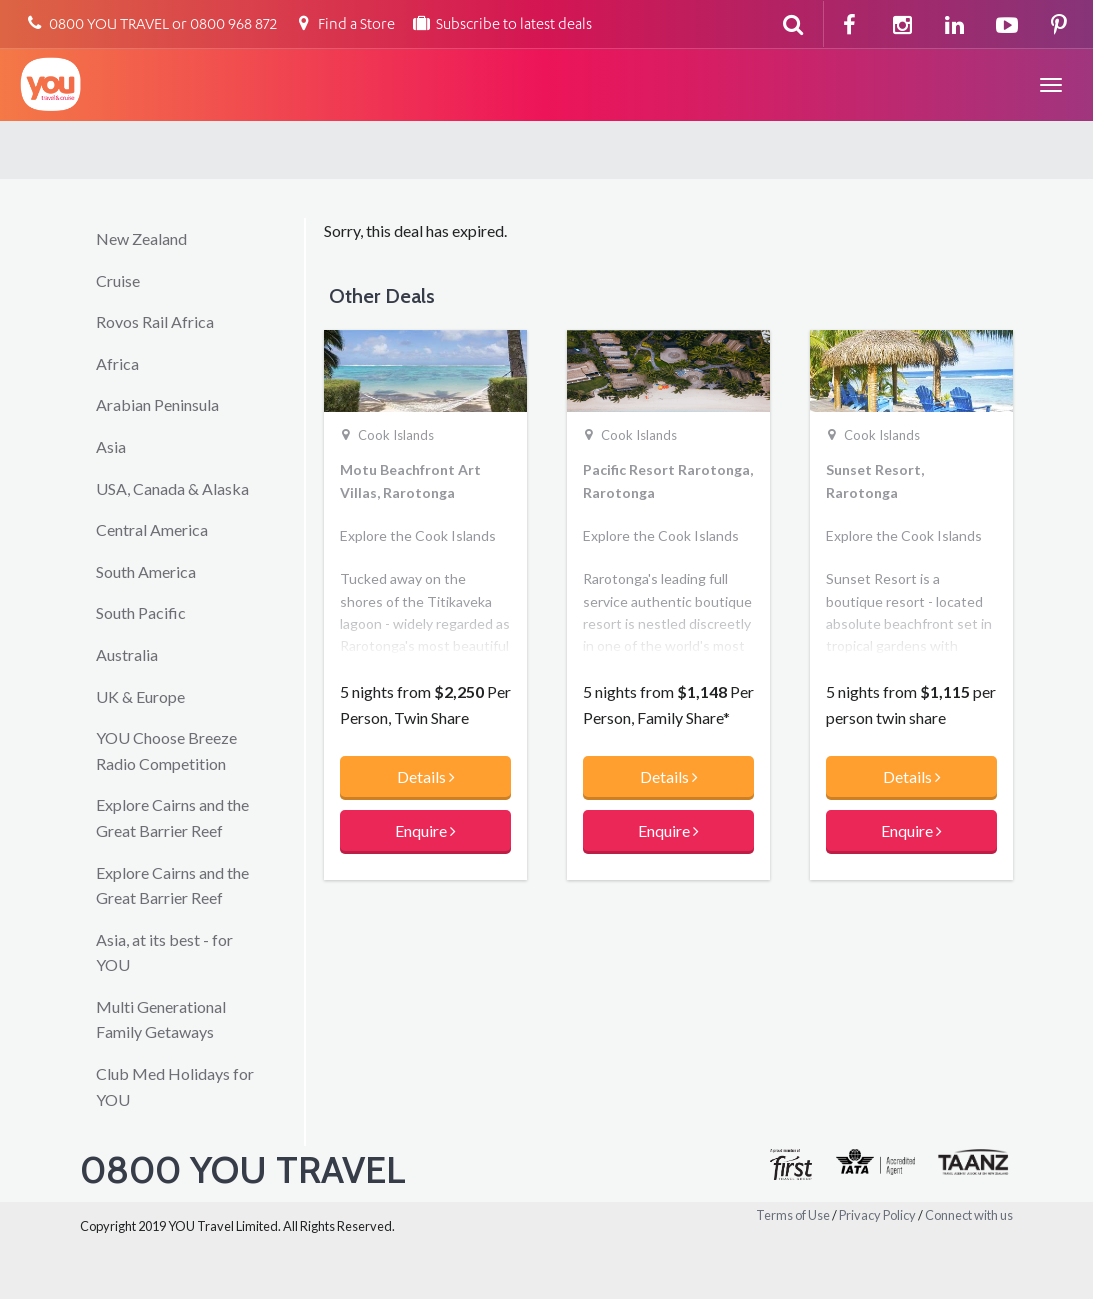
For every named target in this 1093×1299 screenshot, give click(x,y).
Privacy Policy (877, 1215)
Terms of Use (793, 1215)
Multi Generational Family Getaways (161, 1019)
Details (426, 776)
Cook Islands (396, 435)
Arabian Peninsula (157, 404)
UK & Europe (140, 696)
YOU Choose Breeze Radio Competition (166, 750)
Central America (152, 529)
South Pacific (141, 612)
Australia (127, 654)
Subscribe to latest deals (501, 25)
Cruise (118, 280)
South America (146, 571)
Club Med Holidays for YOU (175, 1086)
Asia (111, 446)
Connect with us (969, 1215)
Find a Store (344, 25)
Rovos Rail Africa (155, 321)
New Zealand (141, 238)
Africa (117, 363)
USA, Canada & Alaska (172, 488)
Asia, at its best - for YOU (164, 952)
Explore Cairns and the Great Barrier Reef (172, 817)
